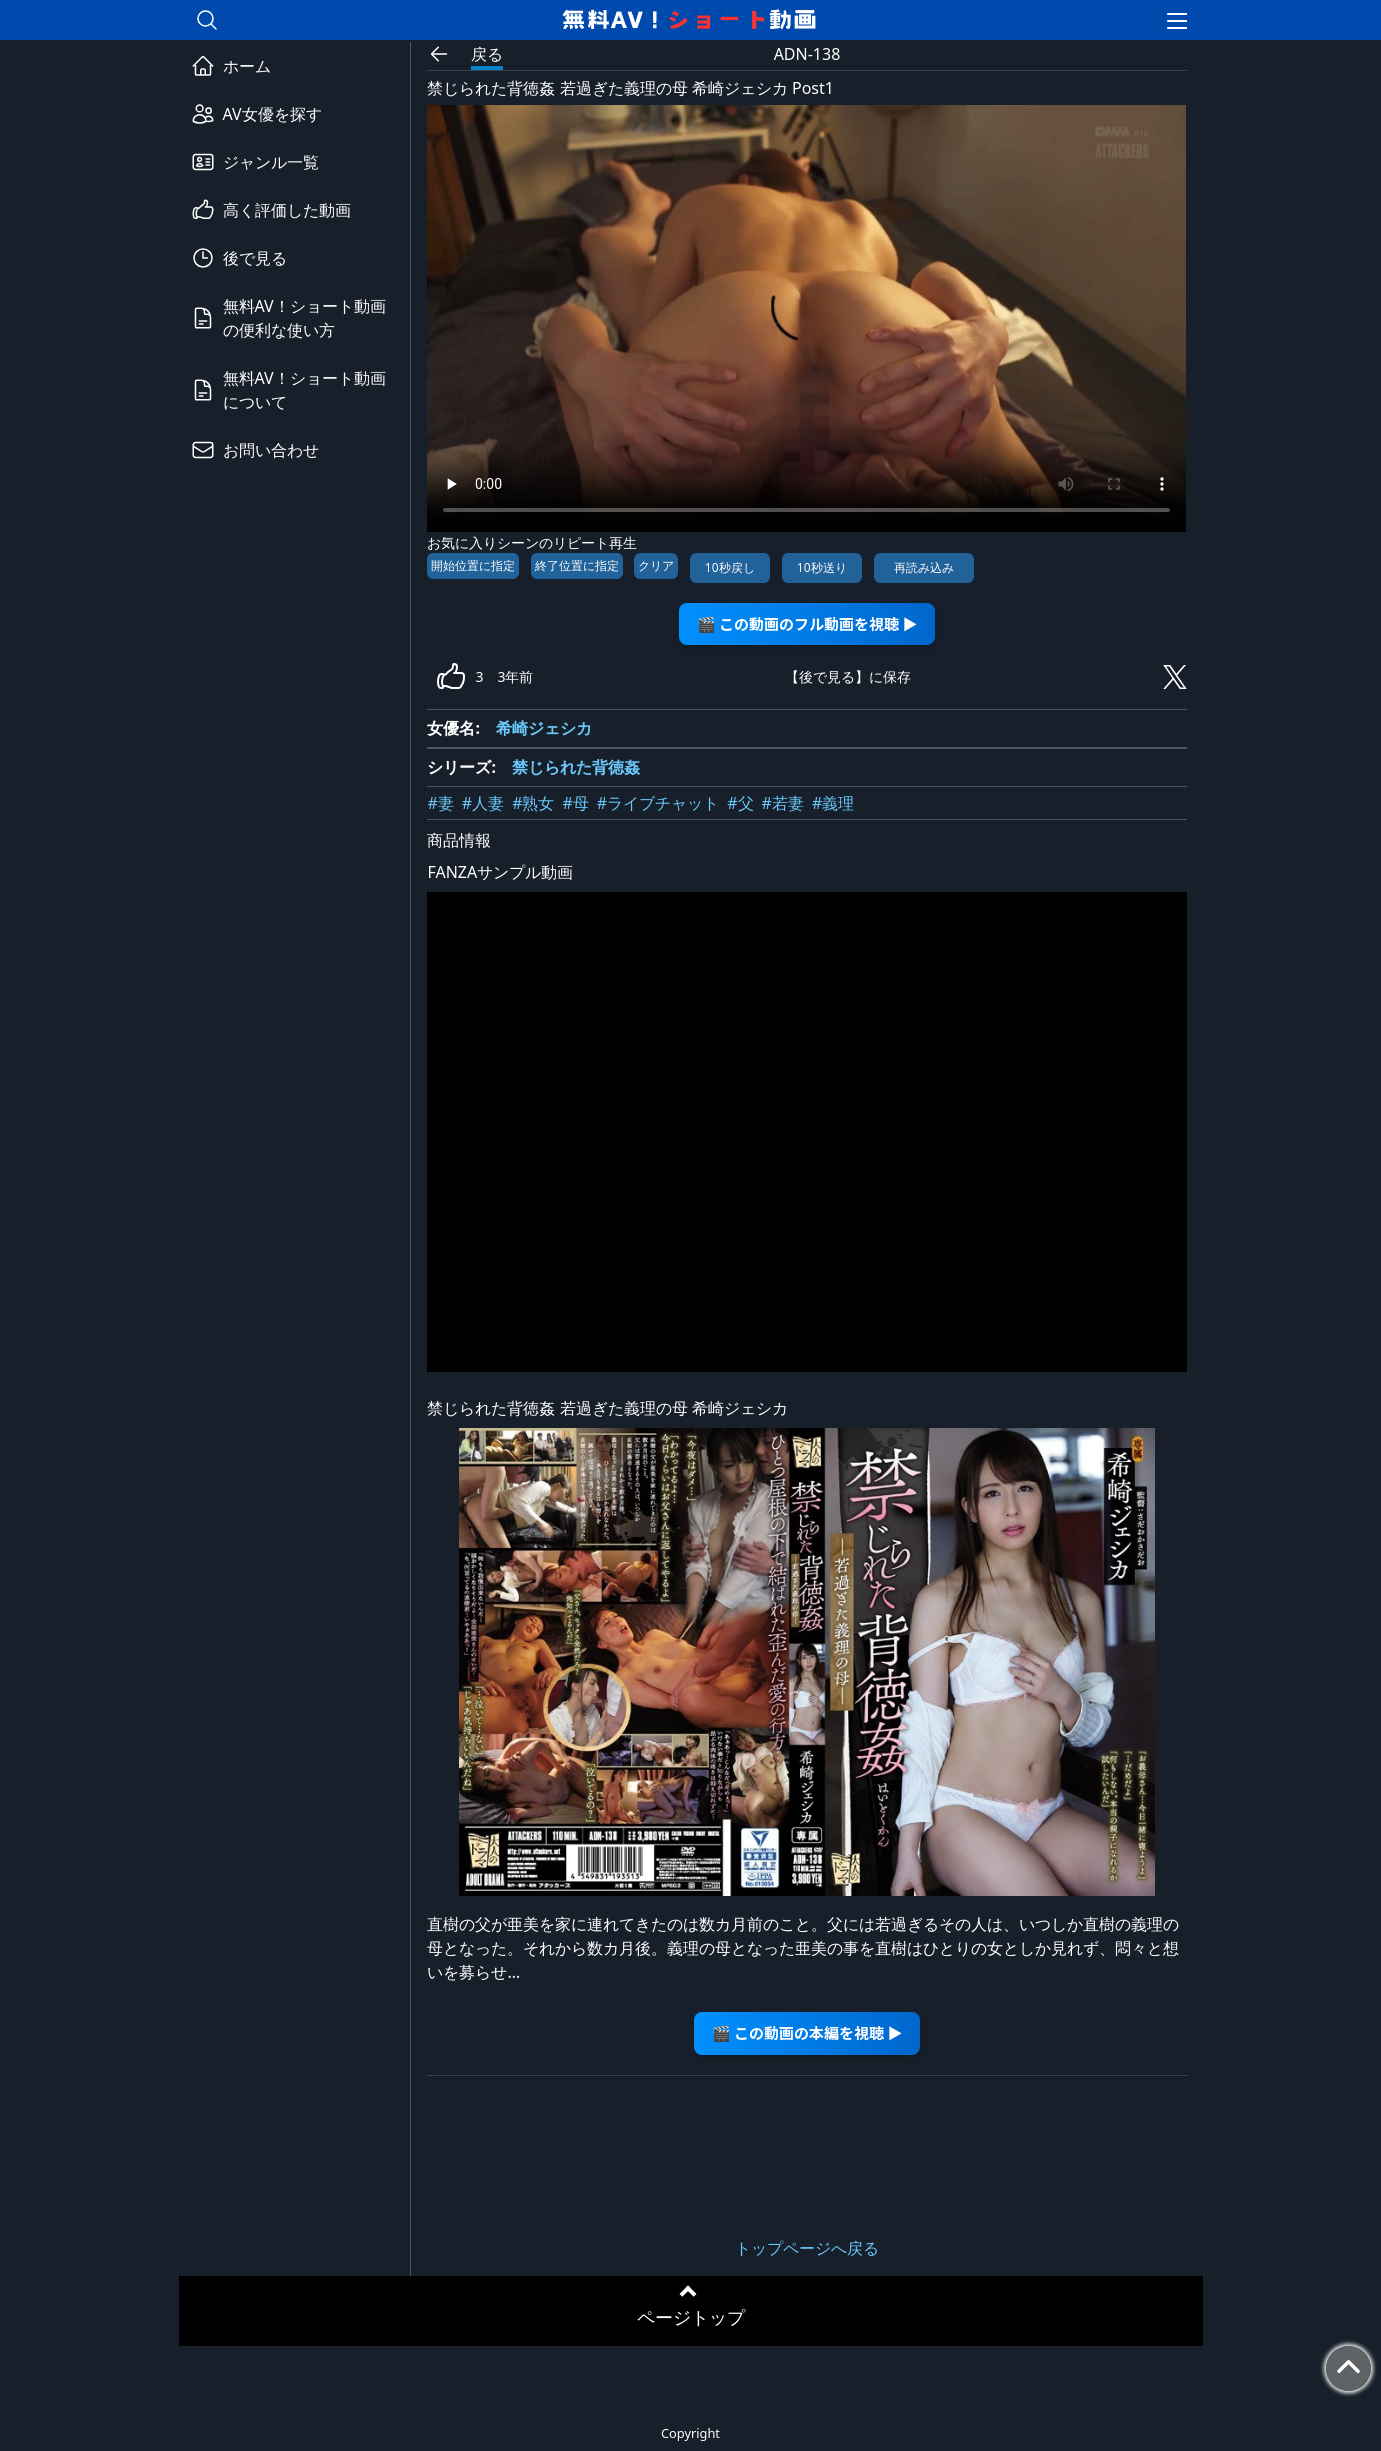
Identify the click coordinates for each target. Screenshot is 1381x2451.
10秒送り (822, 567)
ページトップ (691, 2317)
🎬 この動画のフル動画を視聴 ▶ (807, 623)
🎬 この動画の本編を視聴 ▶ (807, 2032)
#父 (740, 803)
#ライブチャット (658, 803)
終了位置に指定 (577, 565)
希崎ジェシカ (544, 728)
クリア (656, 565)
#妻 (440, 803)
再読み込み (924, 567)
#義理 (833, 803)
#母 (576, 803)
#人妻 (483, 803)
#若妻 (783, 803)
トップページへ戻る (807, 2248)
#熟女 (533, 803)
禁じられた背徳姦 (576, 767)
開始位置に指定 (473, 565)
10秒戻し (730, 567)
